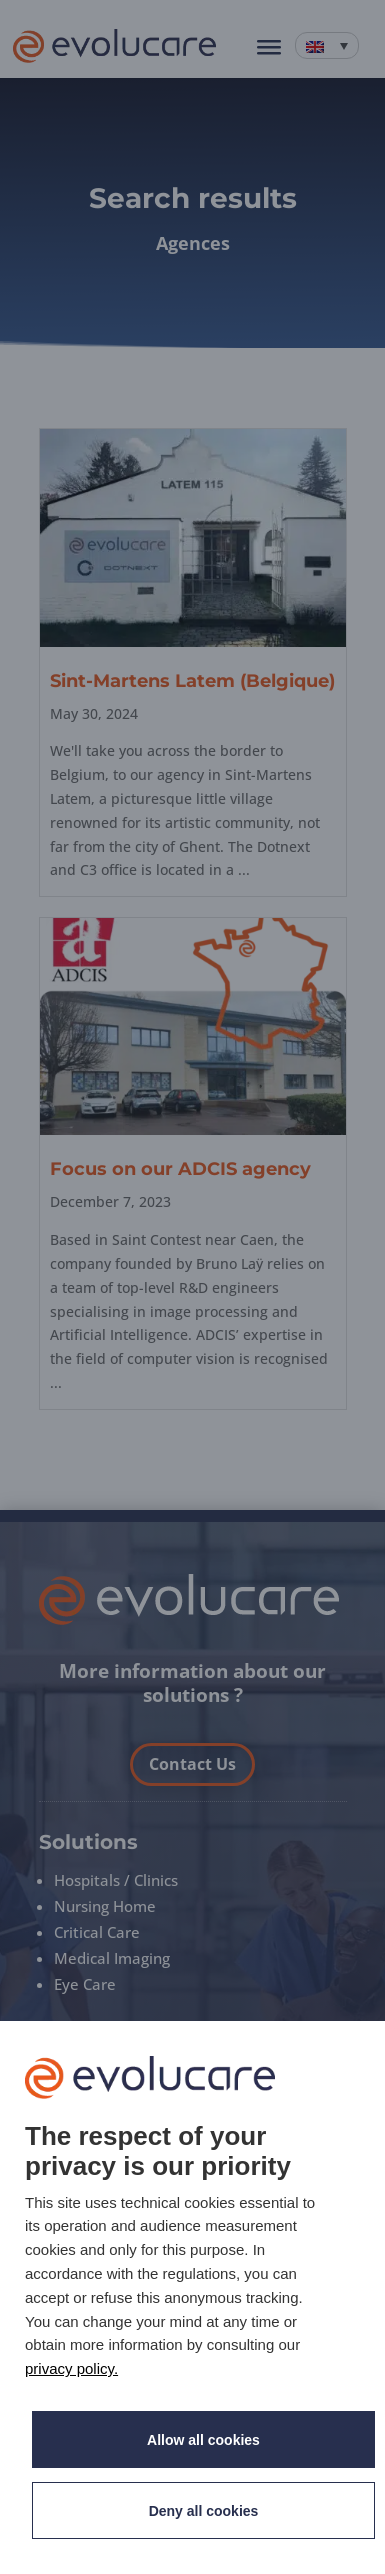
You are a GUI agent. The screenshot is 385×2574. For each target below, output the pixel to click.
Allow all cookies (203, 2440)
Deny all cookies (204, 2511)
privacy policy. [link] (71, 2368)
